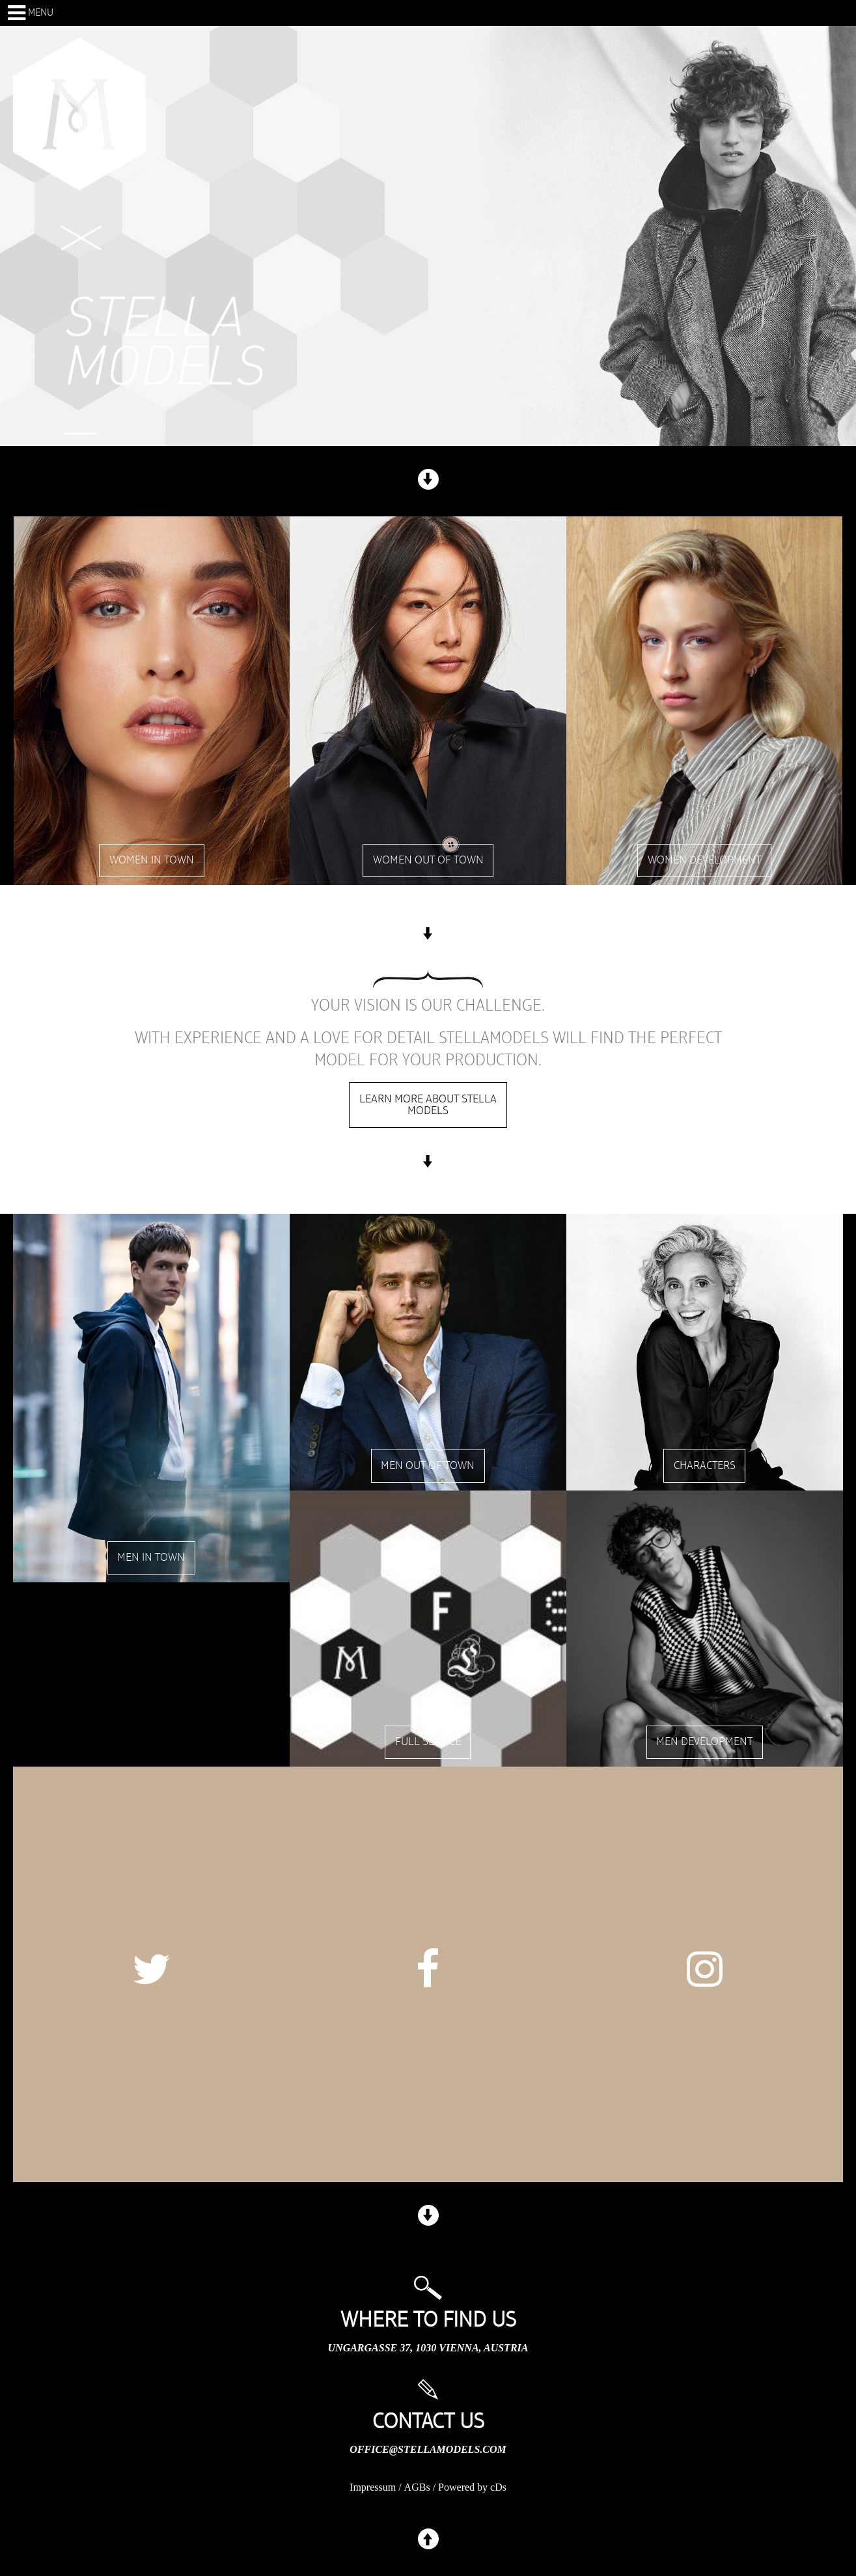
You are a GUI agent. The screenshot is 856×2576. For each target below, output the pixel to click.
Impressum (373, 2487)
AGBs (417, 2487)
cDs (498, 2487)
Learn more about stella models (428, 1105)
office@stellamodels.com (428, 2449)
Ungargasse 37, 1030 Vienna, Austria (428, 2347)
